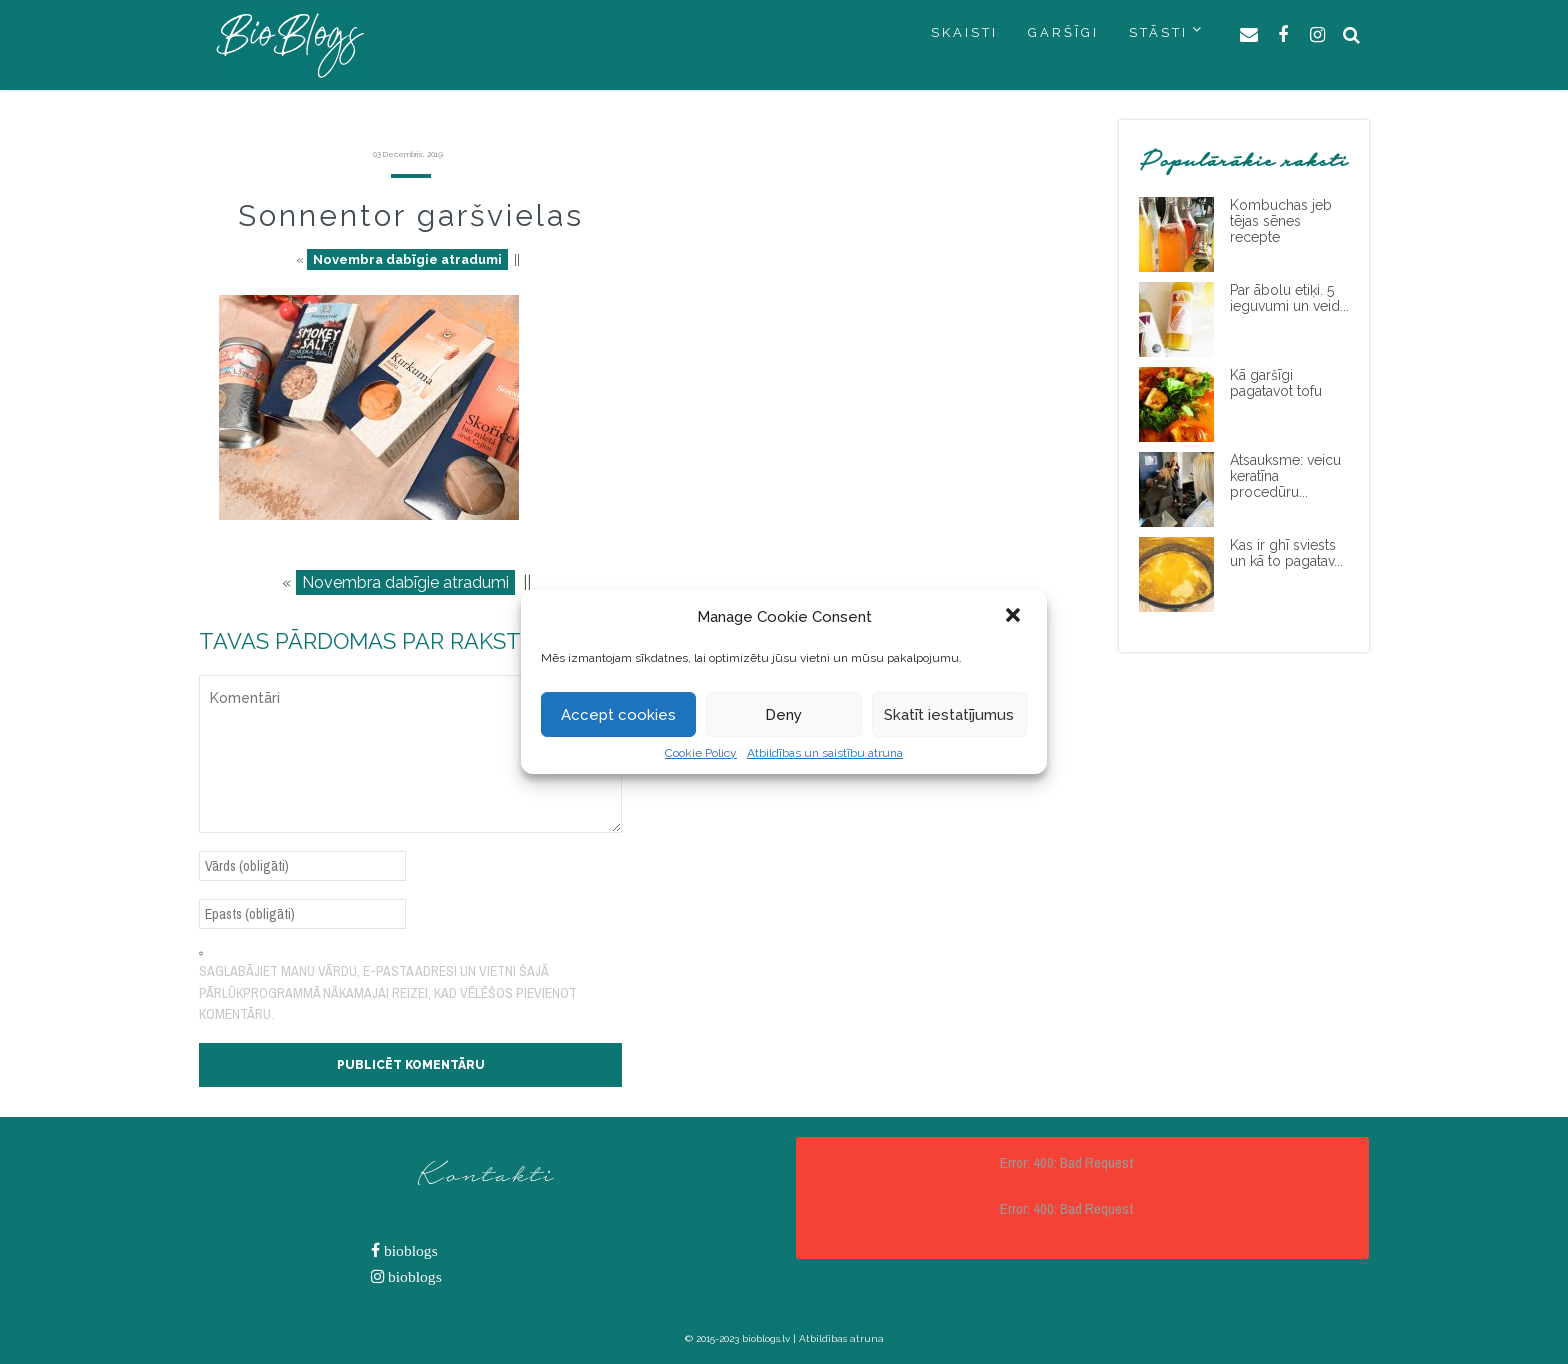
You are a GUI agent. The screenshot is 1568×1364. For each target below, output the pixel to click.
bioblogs (409, 1250)
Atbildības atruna (841, 1338)
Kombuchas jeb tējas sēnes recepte (1281, 221)
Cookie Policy (701, 753)
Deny (783, 715)
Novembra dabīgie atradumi (407, 259)
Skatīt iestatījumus (949, 715)
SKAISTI (964, 32)
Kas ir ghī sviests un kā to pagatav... (1286, 553)
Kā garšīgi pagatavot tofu (1276, 383)
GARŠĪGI (1063, 32)
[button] (1015, 617)
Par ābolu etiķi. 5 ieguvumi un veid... (1289, 298)
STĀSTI (1158, 32)
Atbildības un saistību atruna (825, 753)
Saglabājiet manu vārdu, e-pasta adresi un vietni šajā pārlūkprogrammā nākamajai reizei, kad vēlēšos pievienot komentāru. (388, 992)
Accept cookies (618, 715)
